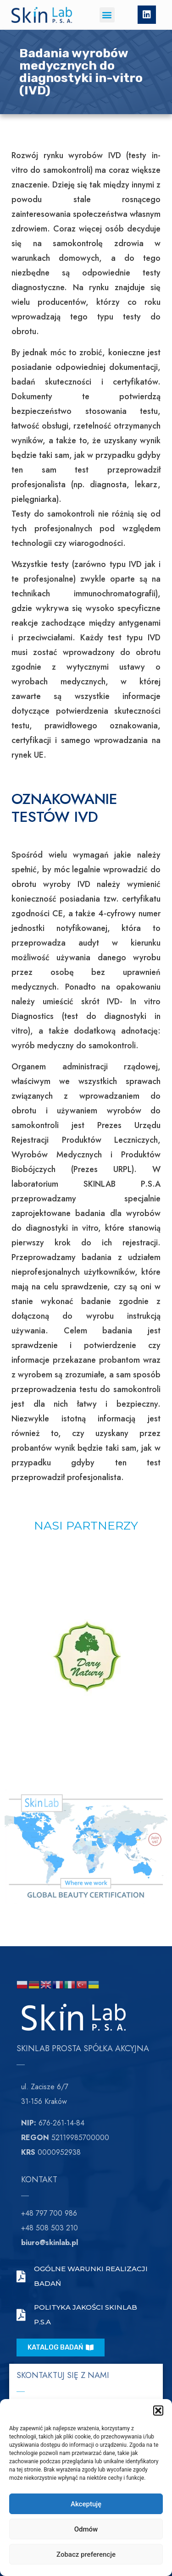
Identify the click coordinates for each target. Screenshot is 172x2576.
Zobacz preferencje (86, 2554)
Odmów (86, 2529)
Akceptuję (86, 2504)
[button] (158, 2410)
